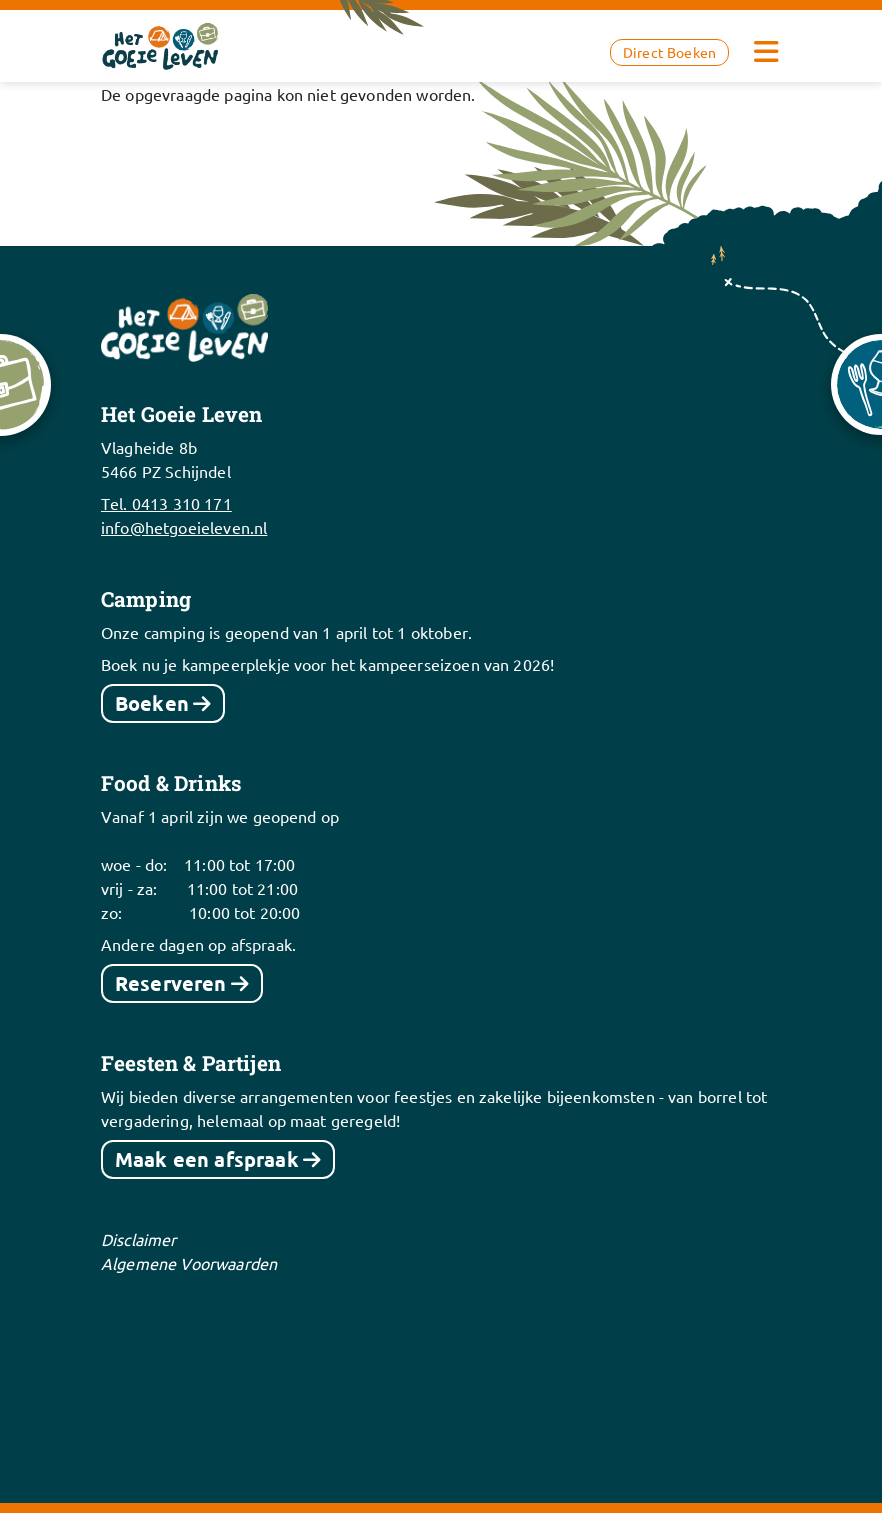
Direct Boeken (669, 52)
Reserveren (171, 983)
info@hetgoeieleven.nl (184, 527)
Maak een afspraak (207, 1159)
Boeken (152, 703)
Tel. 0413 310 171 (166, 503)
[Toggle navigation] (766, 52)
